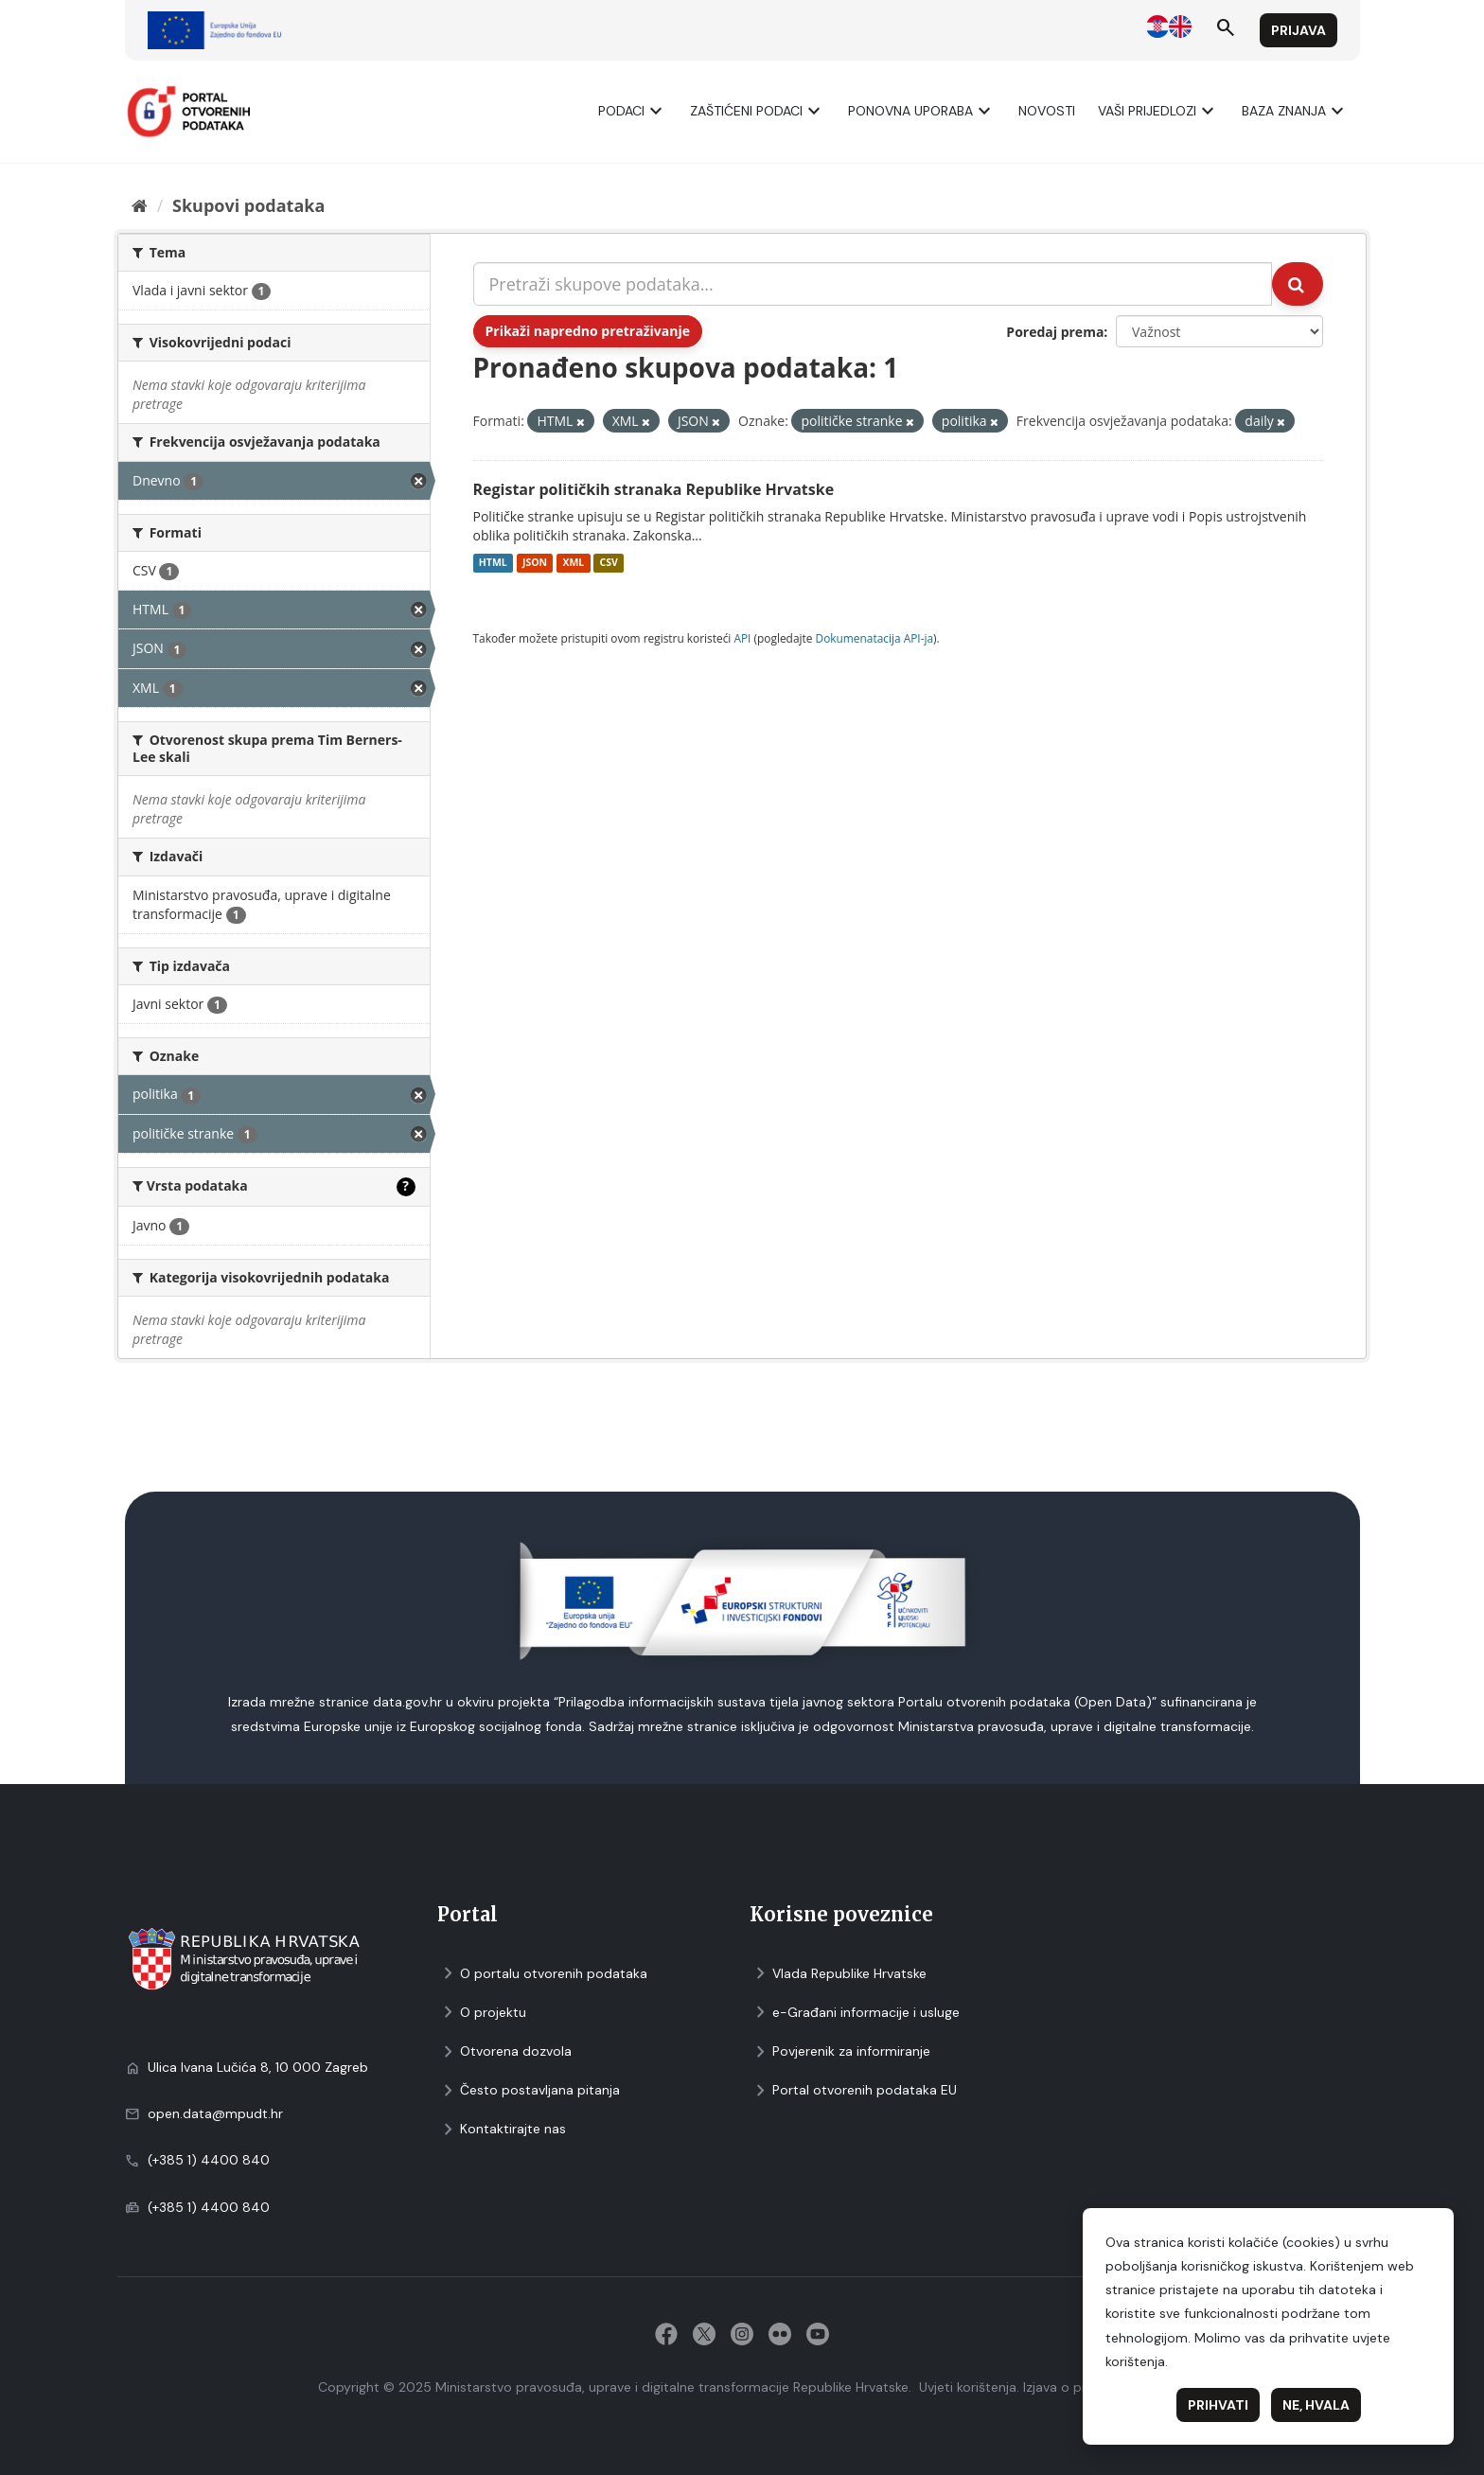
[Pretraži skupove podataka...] (873, 284)
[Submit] (1297, 284)
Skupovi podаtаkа (248, 205)
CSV (608, 563)
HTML (493, 563)
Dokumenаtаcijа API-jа (875, 637)
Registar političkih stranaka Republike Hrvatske (654, 489)
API (742, 637)
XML (573, 563)
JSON (534, 563)
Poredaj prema (1055, 332)
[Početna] (140, 205)
